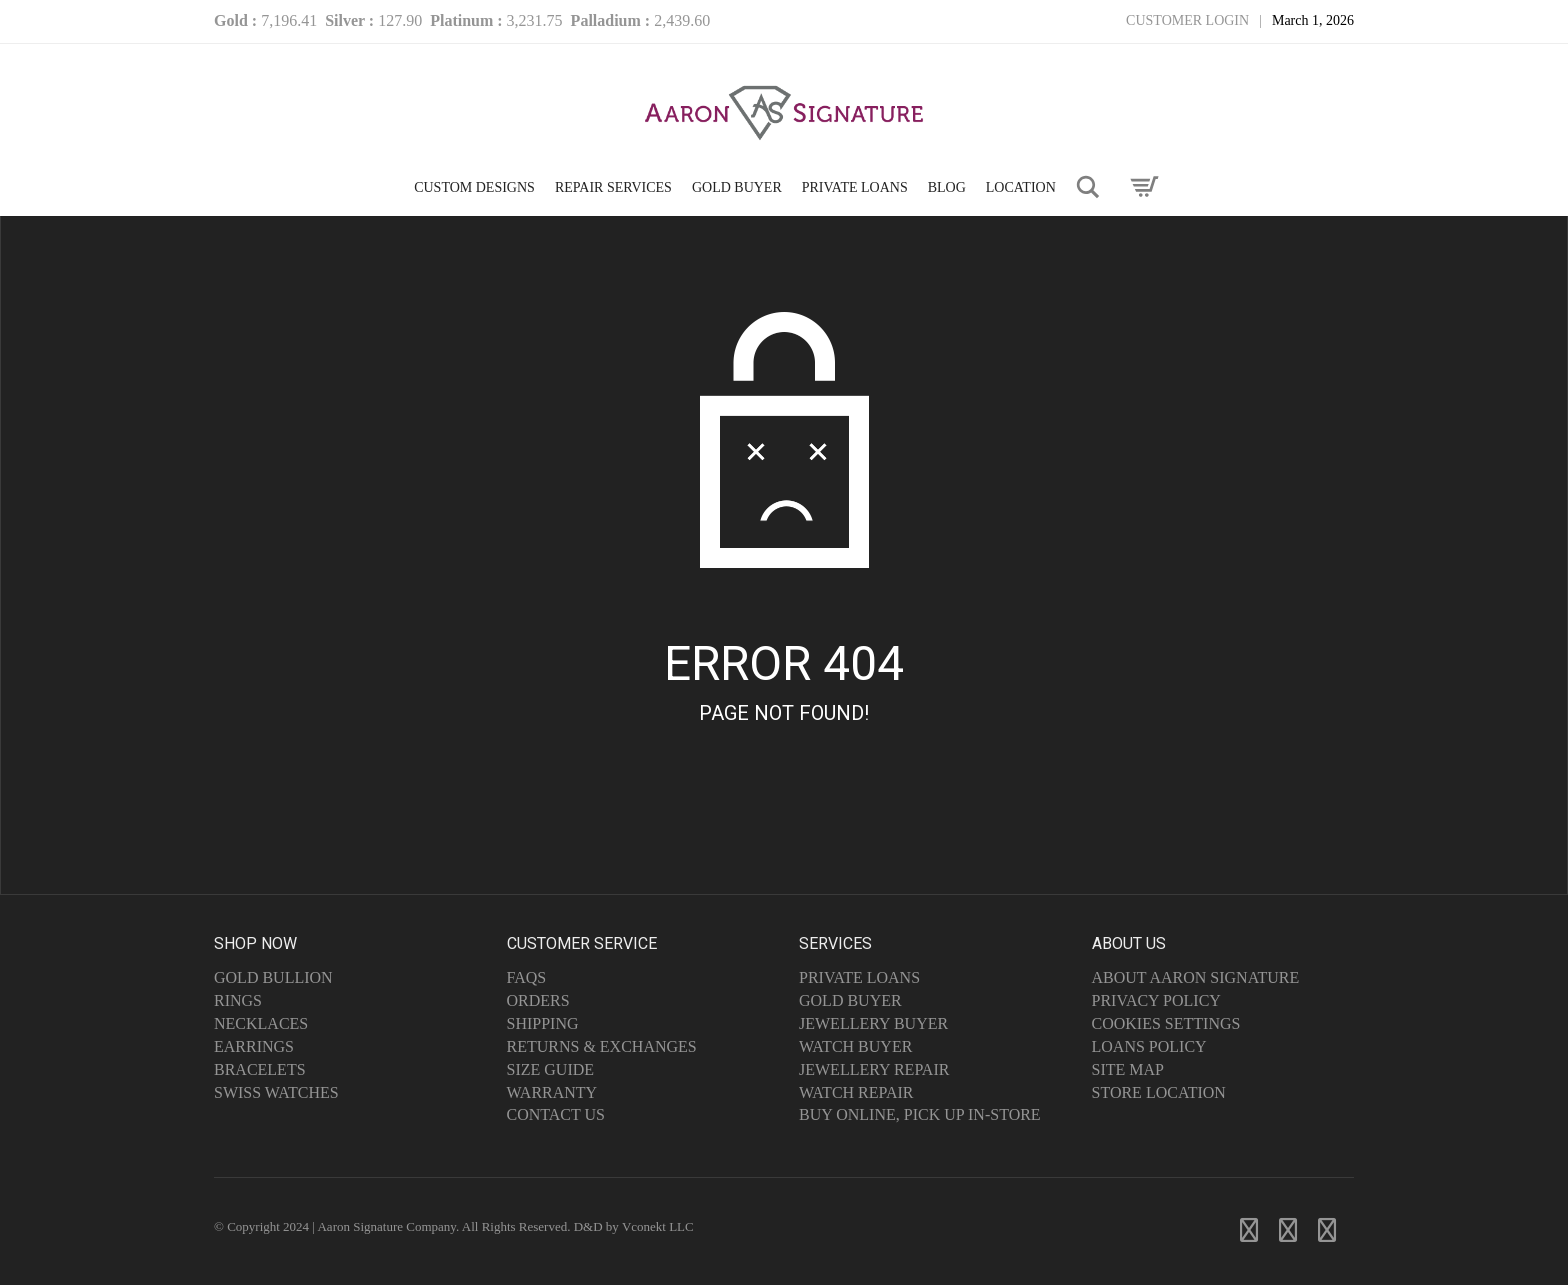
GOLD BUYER (737, 187)
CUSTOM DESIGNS (474, 187)
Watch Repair (856, 1092)
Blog (947, 187)
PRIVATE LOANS (855, 187)
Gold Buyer (850, 1000)
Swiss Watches (276, 1092)
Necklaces (261, 1023)
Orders (538, 1000)
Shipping (543, 1023)
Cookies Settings (1166, 1023)
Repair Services (613, 187)
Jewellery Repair (874, 1069)
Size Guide (551, 1069)
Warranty (552, 1092)
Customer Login (1187, 20)
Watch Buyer (855, 1046)
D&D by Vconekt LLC (634, 1226)
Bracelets (260, 1069)
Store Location (1159, 1092)
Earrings (254, 1046)
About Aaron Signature (1196, 977)
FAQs (527, 977)
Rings (238, 1000)
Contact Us (556, 1114)
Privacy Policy (1156, 1000)
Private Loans (859, 977)
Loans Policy (1149, 1046)
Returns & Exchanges (602, 1046)
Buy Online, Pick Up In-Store (920, 1114)
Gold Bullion (273, 977)
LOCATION (1021, 187)
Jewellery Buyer (873, 1023)
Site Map (1128, 1069)
